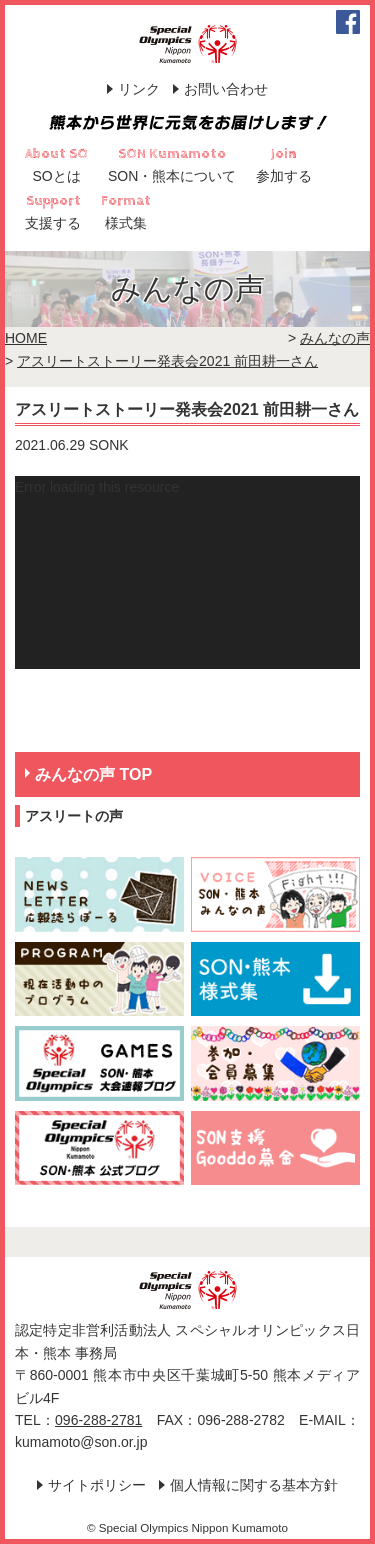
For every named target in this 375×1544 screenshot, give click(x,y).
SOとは (56, 176)
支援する (53, 223)
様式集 (126, 223)
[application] (187, 572)
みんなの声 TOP (93, 774)
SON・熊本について (172, 176)
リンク (139, 89)
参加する (284, 176)
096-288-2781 (98, 1420)
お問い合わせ (226, 89)
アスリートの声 (74, 816)
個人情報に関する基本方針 (254, 1485)
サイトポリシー (97, 1485)
